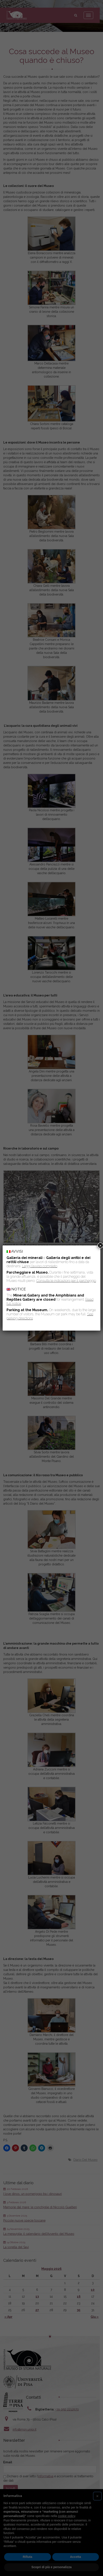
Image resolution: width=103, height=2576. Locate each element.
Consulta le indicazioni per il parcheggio (66, 1281)
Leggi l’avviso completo (39, 1266)
